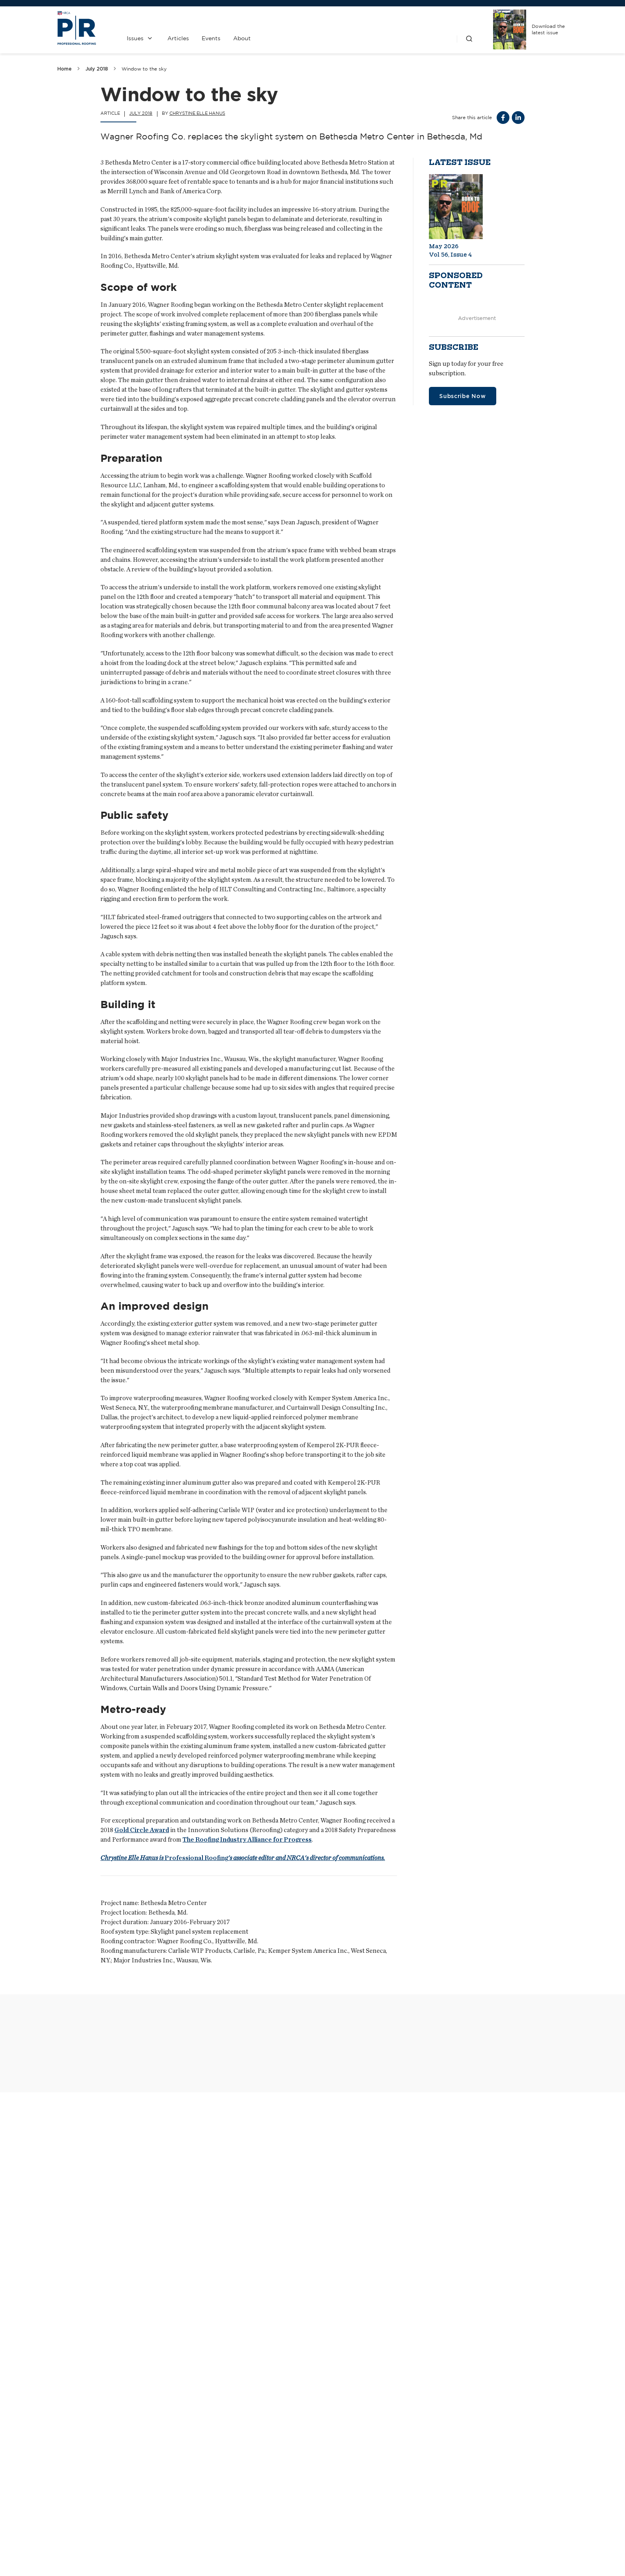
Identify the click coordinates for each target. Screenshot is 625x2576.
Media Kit (279, 2510)
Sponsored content (456, 280)
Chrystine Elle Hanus (197, 113)
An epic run (435, 2405)
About (242, 38)
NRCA (426, 2489)
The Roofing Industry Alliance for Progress (247, 1840)
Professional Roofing (242, 1858)
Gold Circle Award (141, 1830)
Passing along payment (283, 2405)
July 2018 (96, 68)
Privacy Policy (352, 2510)
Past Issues (352, 2489)
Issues (135, 38)
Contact (279, 2489)
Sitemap (558, 2552)
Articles (178, 38)
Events (211, 38)
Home (64, 68)
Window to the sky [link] (144, 68)
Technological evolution (108, 2405)
